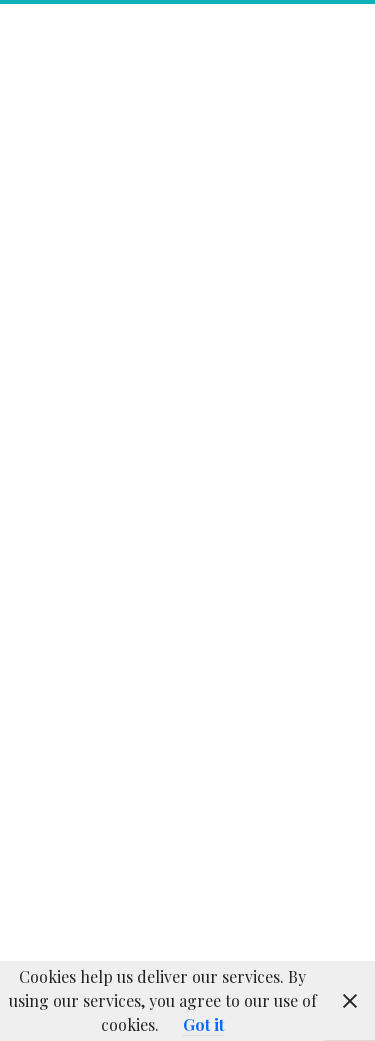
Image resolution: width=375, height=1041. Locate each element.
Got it (203, 1024)
